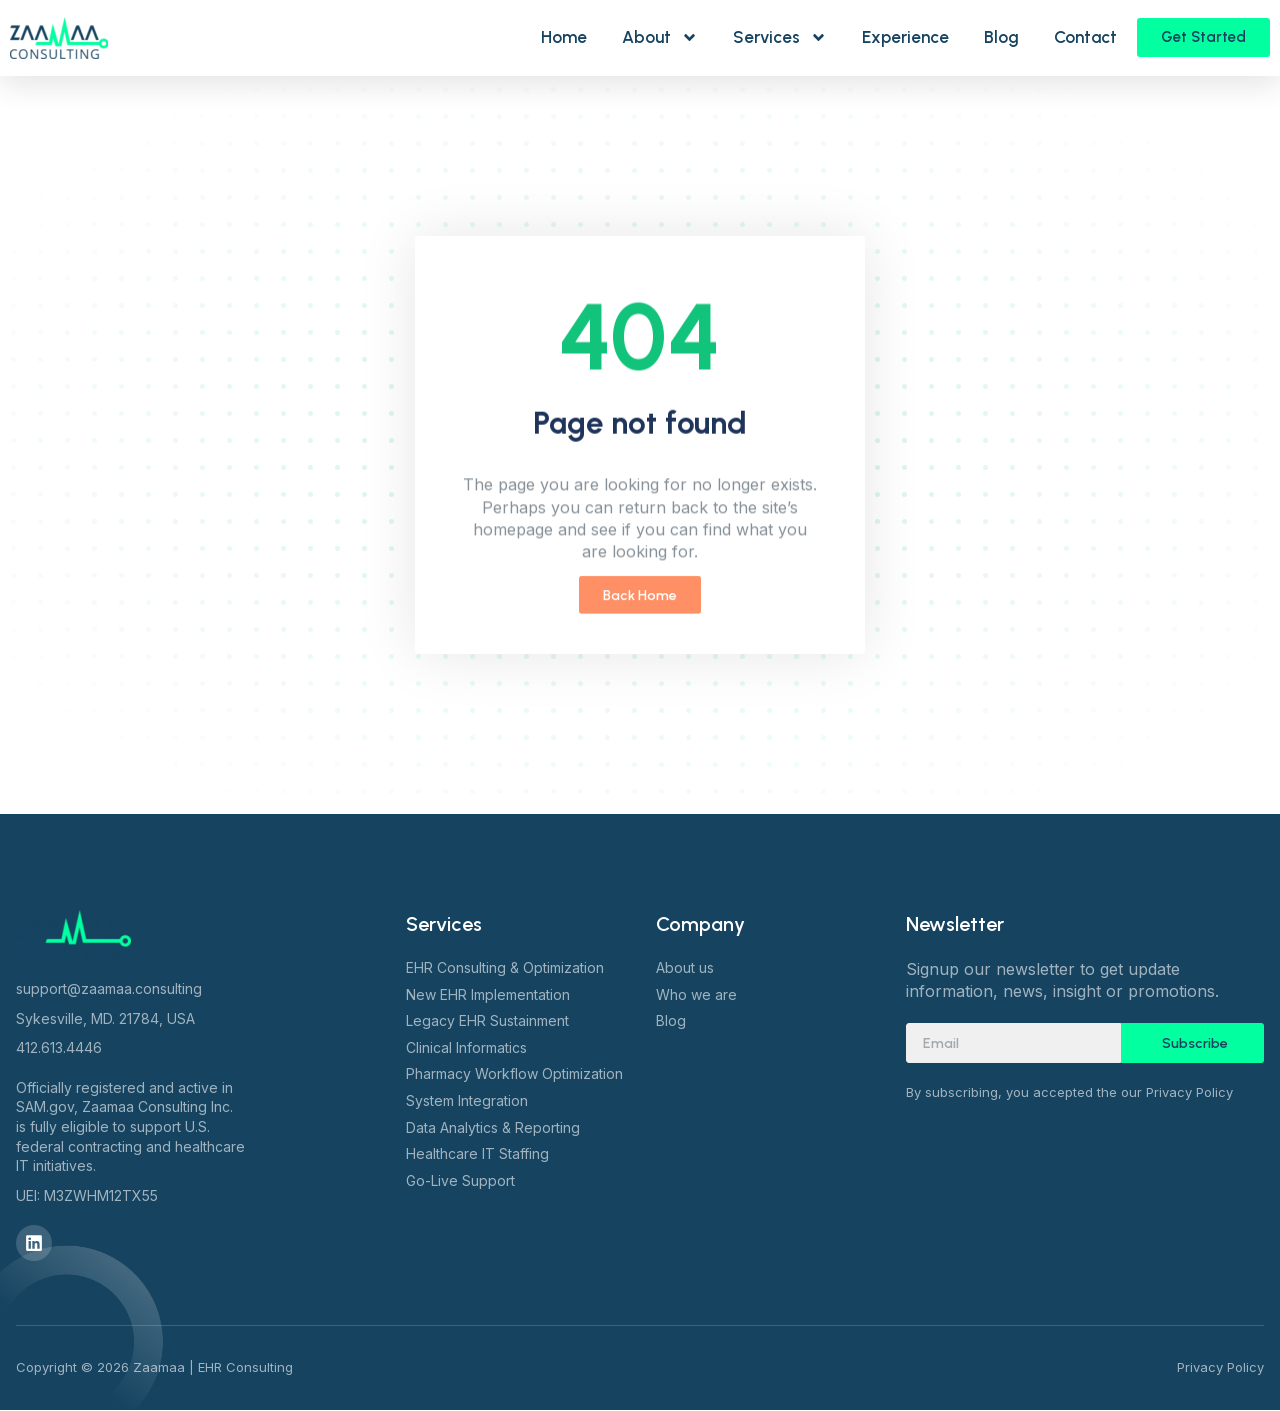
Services (780, 37)
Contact (1085, 37)
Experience (905, 37)
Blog (1001, 37)
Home (564, 37)
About (660, 37)
